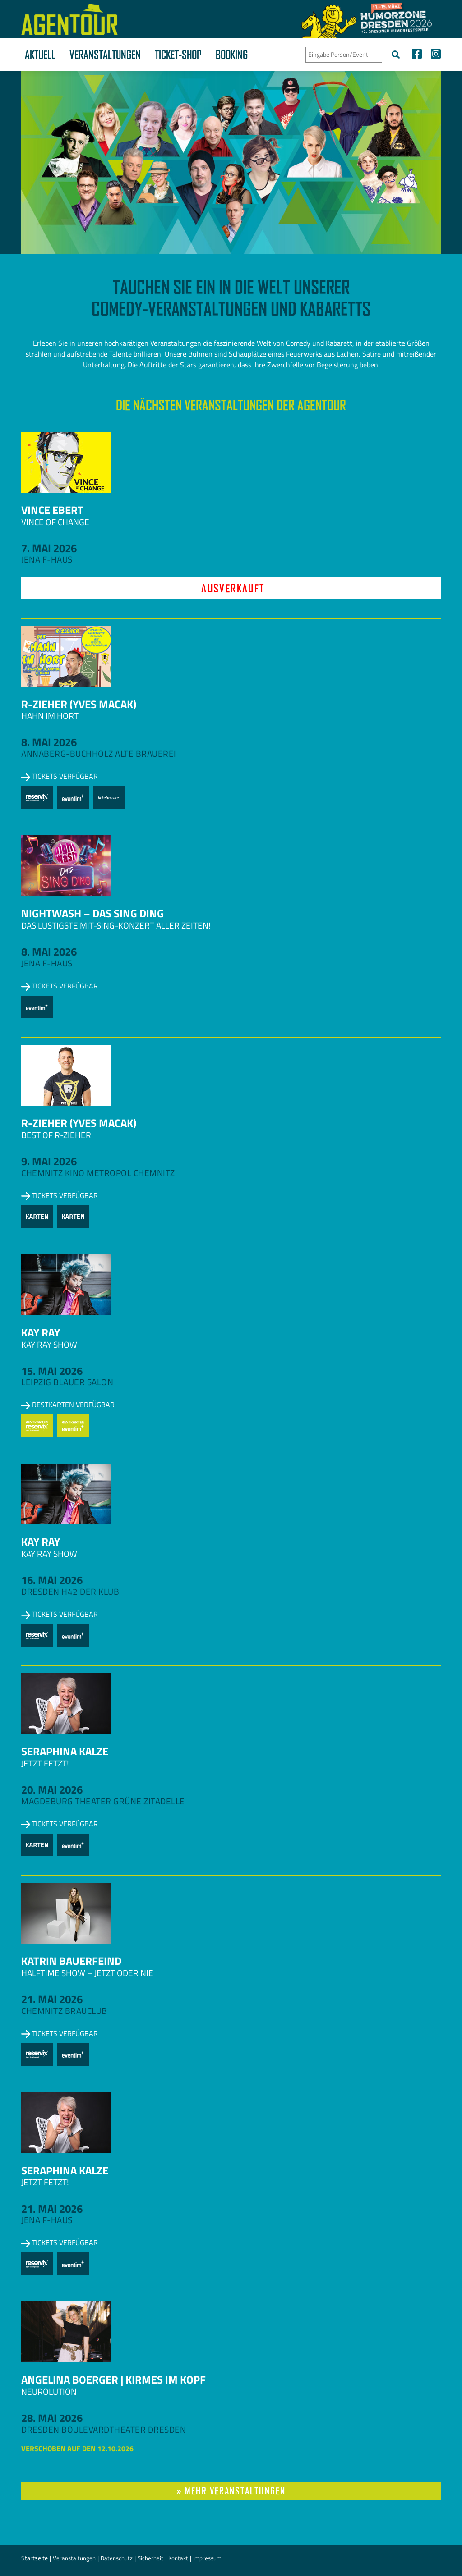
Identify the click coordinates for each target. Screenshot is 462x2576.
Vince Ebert (52, 510)
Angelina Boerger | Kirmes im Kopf (113, 2379)
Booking (232, 54)
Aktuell (40, 54)
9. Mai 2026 (49, 1161)
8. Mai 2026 (49, 742)
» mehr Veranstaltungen (231, 2491)
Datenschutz (117, 2557)
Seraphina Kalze (64, 1751)
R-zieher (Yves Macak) (78, 704)
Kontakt (178, 2557)
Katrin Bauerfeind (71, 1961)
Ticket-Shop (178, 54)
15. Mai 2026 (52, 1371)
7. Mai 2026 (49, 548)
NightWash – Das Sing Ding (92, 913)
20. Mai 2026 (52, 1789)
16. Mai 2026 (52, 1580)
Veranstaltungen (105, 54)
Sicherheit (150, 2557)
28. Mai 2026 (52, 2418)
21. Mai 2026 (52, 1999)
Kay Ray (40, 1332)
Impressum (207, 2557)
